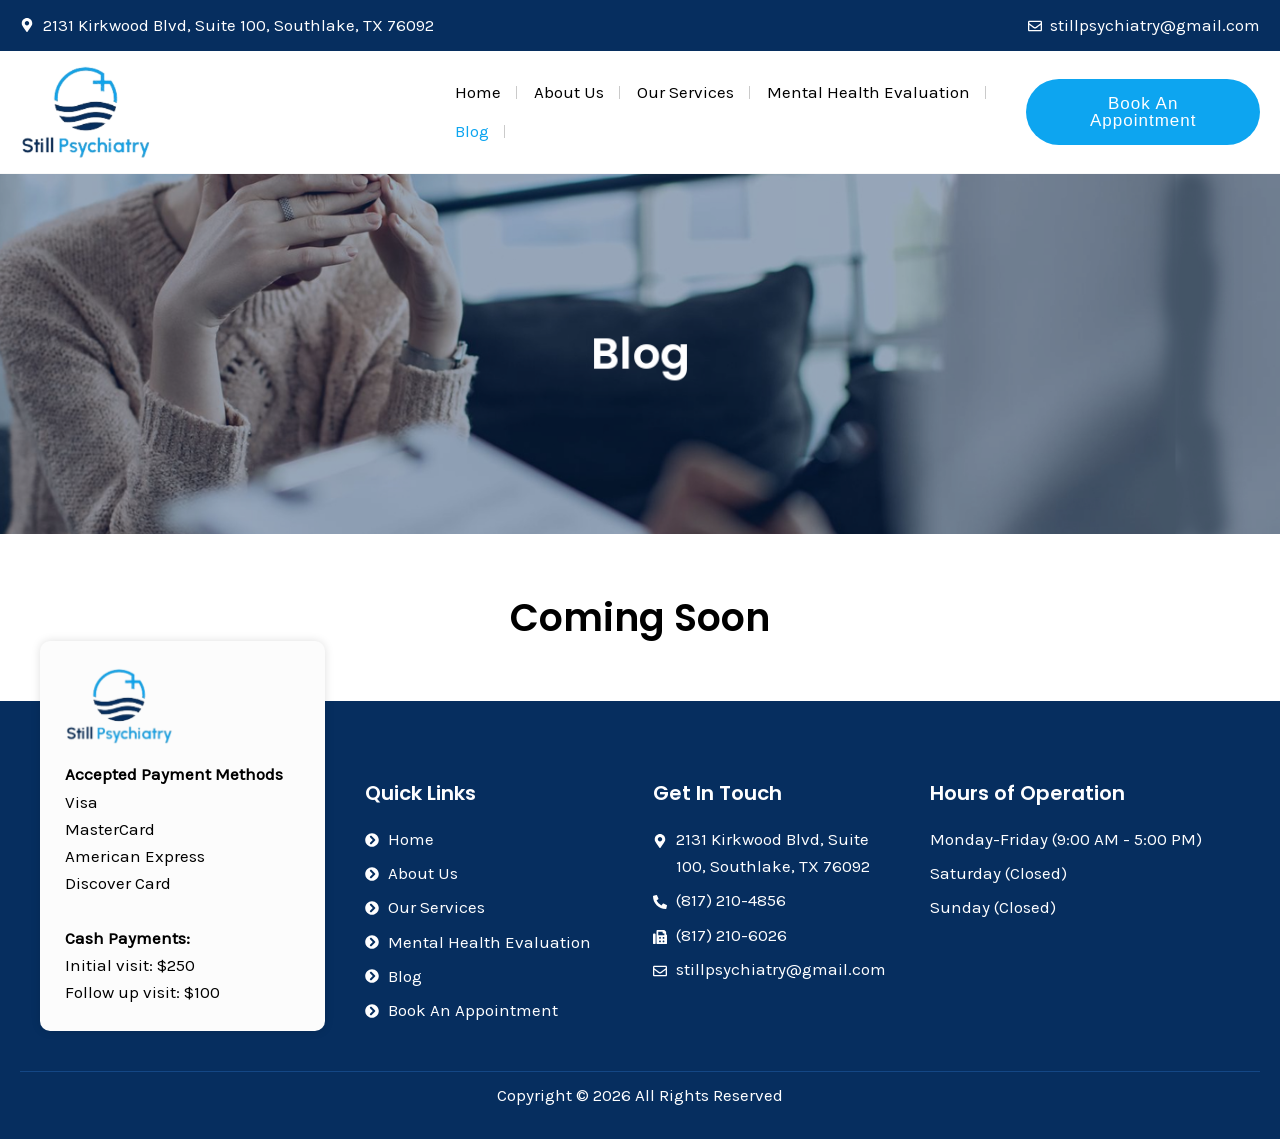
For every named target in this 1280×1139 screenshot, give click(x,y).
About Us (569, 92)
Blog (472, 131)
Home (478, 92)
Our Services (685, 92)
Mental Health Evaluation (868, 92)
